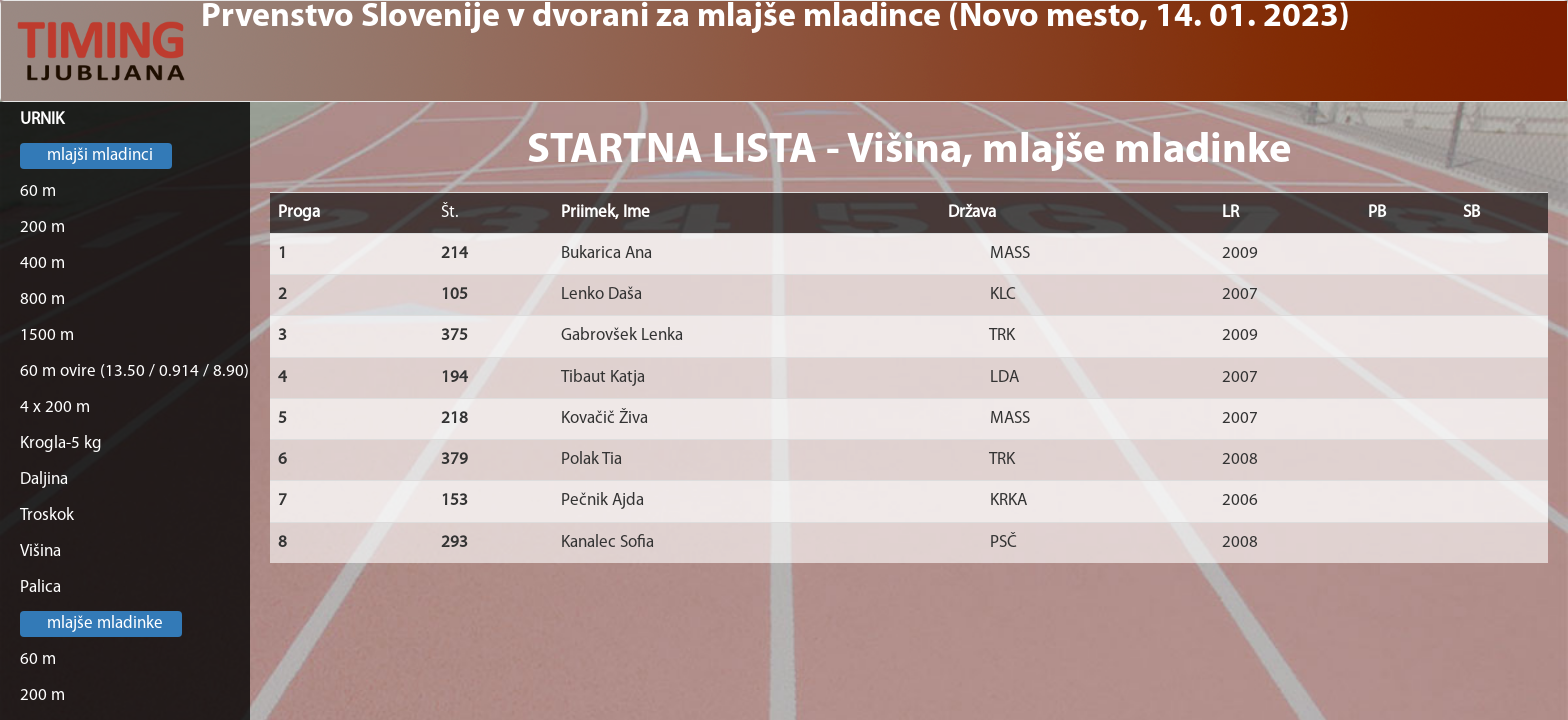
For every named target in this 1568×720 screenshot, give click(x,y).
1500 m (47, 335)
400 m (42, 263)
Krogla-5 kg (61, 443)
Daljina (44, 479)
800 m (42, 299)
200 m (42, 227)
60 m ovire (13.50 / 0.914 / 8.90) (134, 371)
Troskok (47, 515)
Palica (40, 587)
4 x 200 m (55, 407)
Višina (40, 551)
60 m (38, 191)
